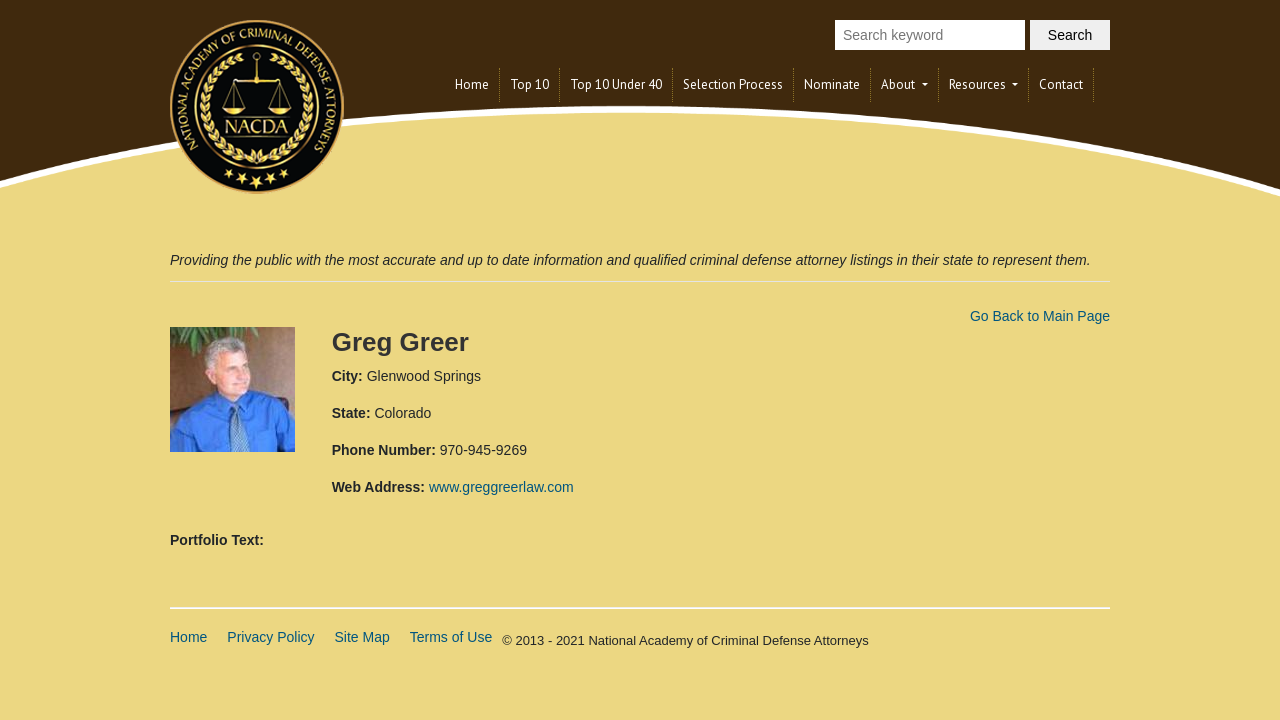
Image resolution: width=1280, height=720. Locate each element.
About (899, 84)
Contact (1061, 84)
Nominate (832, 84)
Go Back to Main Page (1040, 316)
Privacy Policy (270, 637)
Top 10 (529, 84)
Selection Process (733, 84)
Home (472, 84)
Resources (979, 84)
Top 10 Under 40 (616, 84)
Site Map (362, 637)
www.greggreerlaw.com (501, 487)
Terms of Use (451, 637)
